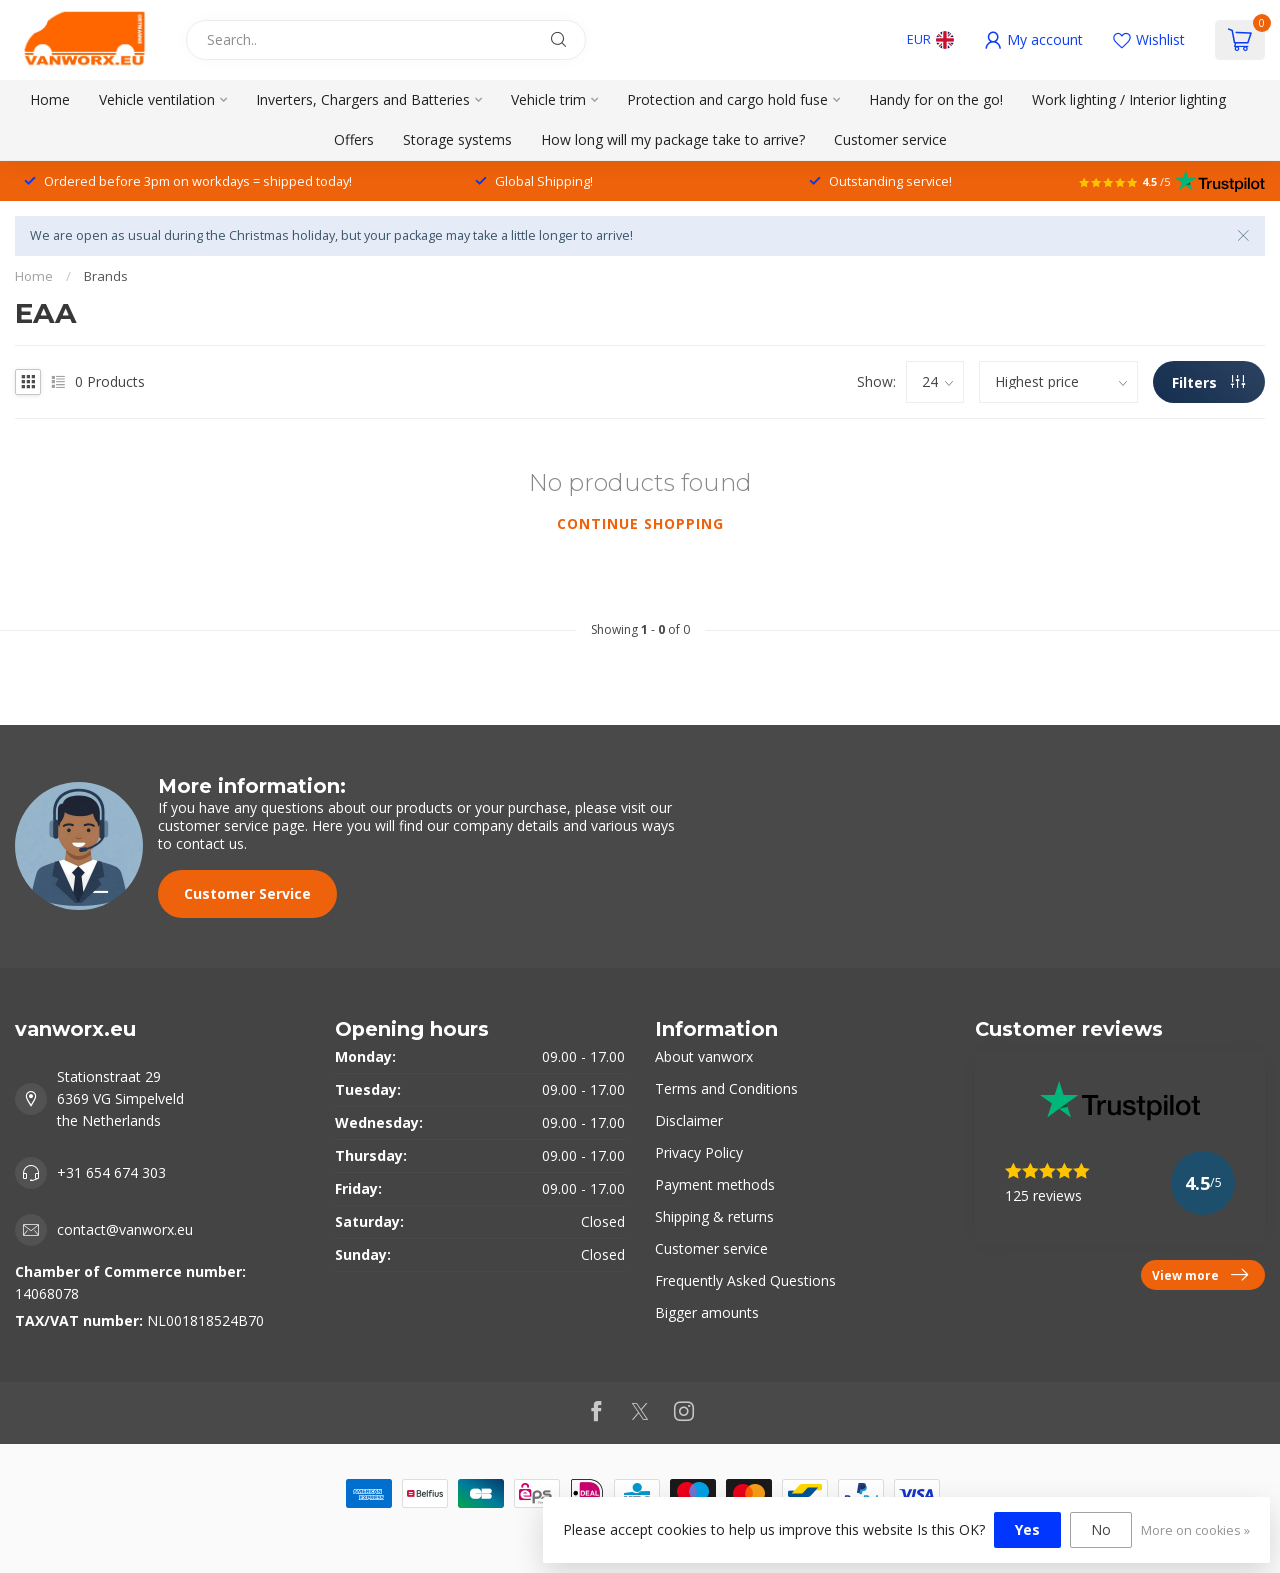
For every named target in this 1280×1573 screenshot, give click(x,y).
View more (1200, 1275)
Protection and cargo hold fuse (727, 99)
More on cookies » (1195, 1530)
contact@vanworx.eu (125, 1229)
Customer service (890, 139)
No (1101, 1529)
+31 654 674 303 (111, 1172)
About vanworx (704, 1056)
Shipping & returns (714, 1216)
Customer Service (247, 893)
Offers (354, 139)
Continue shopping (640, 523)
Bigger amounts (707, 1312)
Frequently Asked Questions (745, 1280)
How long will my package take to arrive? (673, 139)
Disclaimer (689, 1120)
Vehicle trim (548, 99)
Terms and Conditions (726, 1088)
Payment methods (715, 1184)
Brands (106, 276)
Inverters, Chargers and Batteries (363, 99)
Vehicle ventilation (157, 99)
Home (50, 99)
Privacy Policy (699, 1152)
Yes (1027, 1529)
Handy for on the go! (936, 99)
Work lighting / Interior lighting (1129, 99)
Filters (1208, 382)
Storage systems (457, 139)
